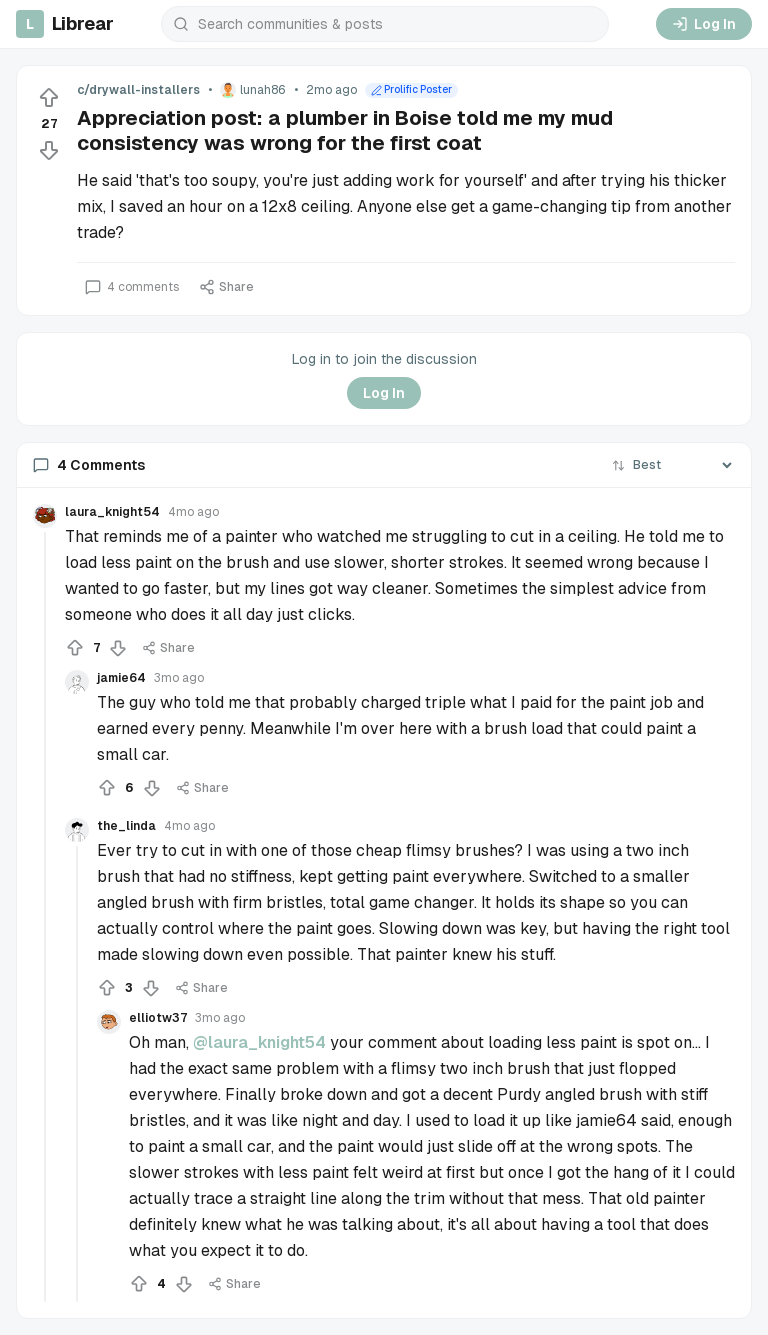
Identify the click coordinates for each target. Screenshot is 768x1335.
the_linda (126, 826)
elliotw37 (158, 1018)
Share (226, 287)
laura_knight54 (112, 512)
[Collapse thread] (45, 917)
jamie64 (121, 678)
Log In (704, 24)
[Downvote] (49, 150)
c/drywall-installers (138, 90)
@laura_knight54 (259, 1042)
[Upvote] (49, 98)
